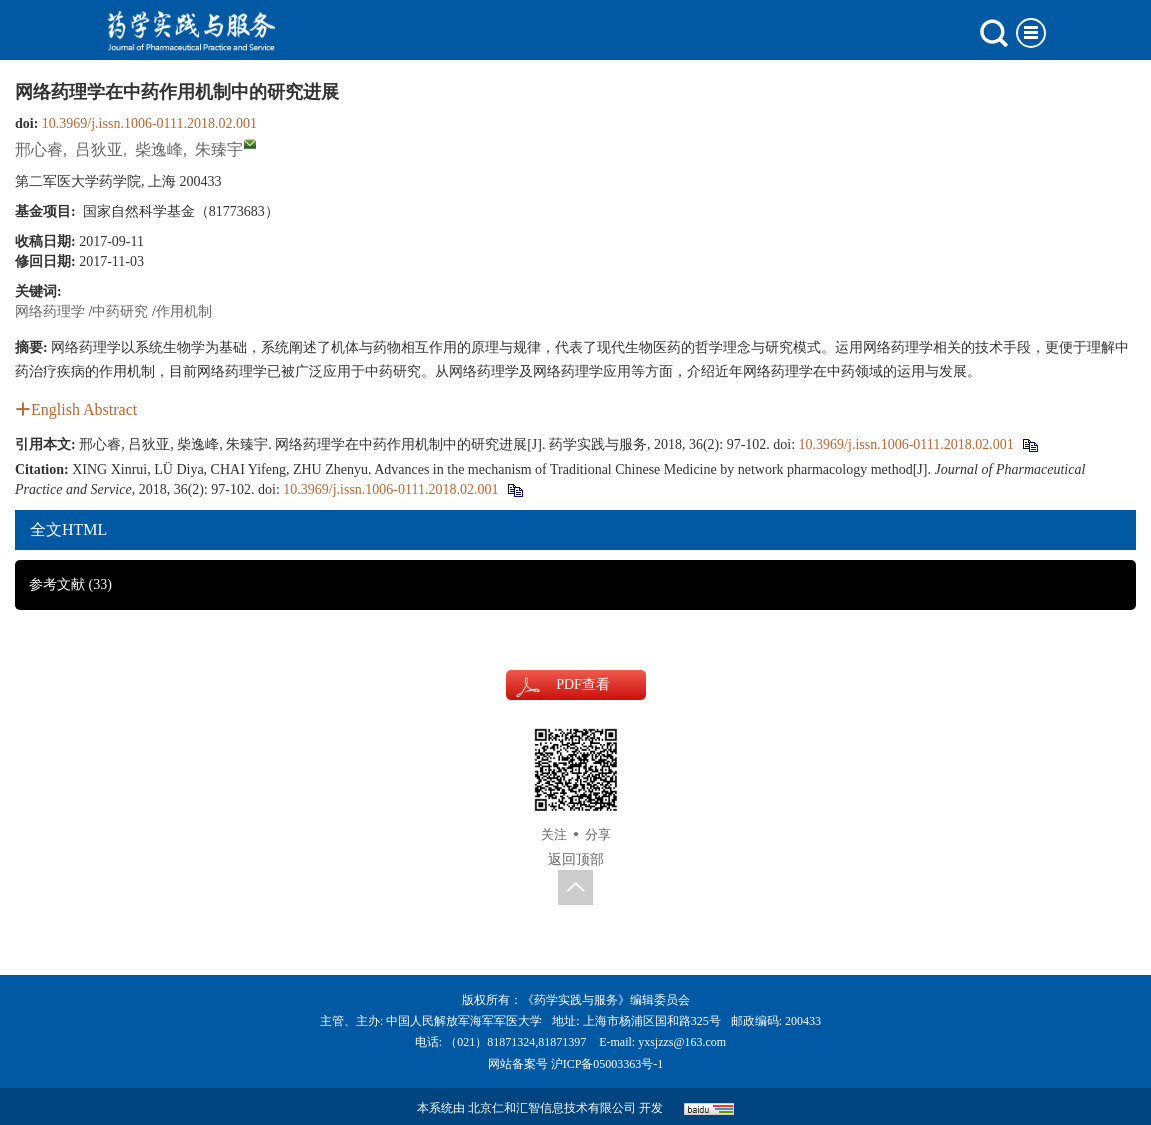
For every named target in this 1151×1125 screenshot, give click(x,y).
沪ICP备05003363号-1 (607, 1064)
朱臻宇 (219, 149)
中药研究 (120, 311)
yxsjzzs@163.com (682, 1042)
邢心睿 (39, 149)
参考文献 (70, 584)
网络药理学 (50, 311)
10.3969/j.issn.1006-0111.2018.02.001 (149, 123)
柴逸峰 (159, 149)
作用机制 (184, 311)
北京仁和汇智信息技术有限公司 (552, 1108)
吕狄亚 (99, 149)
